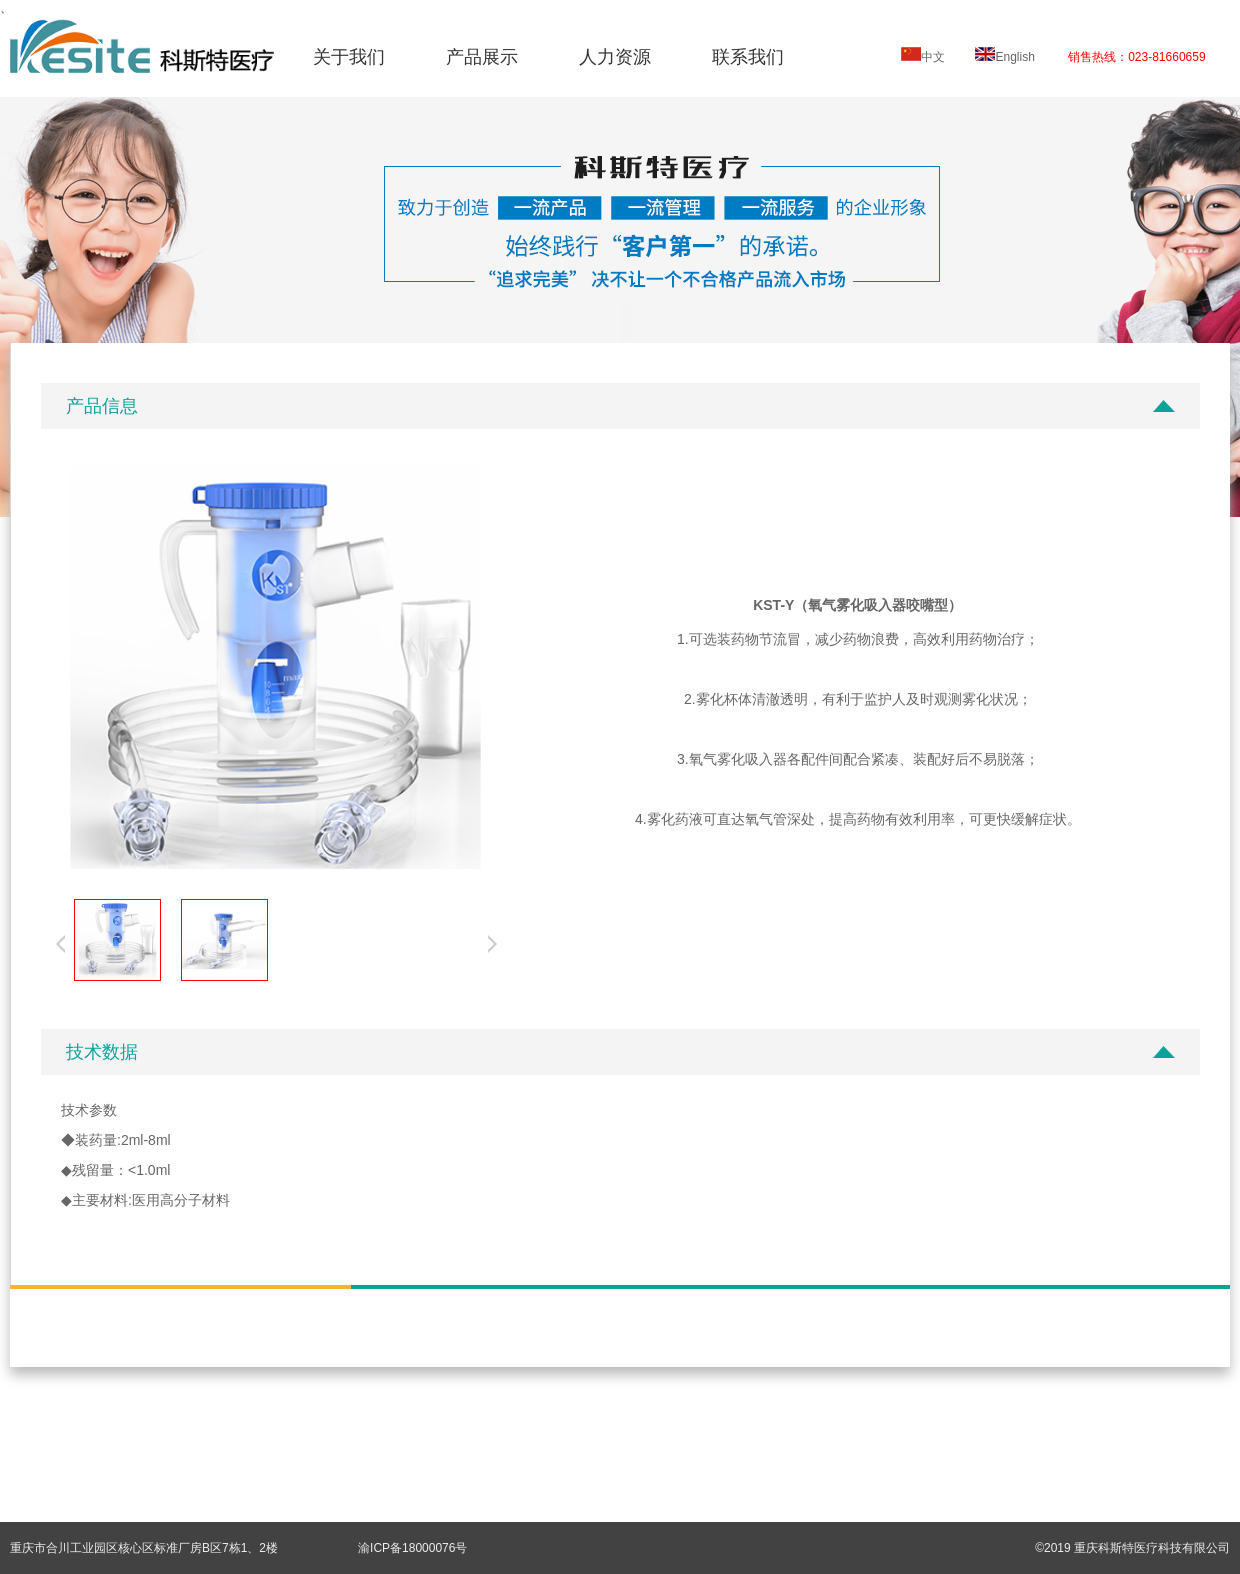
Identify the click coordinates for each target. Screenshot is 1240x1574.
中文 (923, 57)
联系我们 (748, 57)
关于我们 (349, 57)
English (1004, 57)
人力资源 (615, 57)
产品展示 (482, 57)
